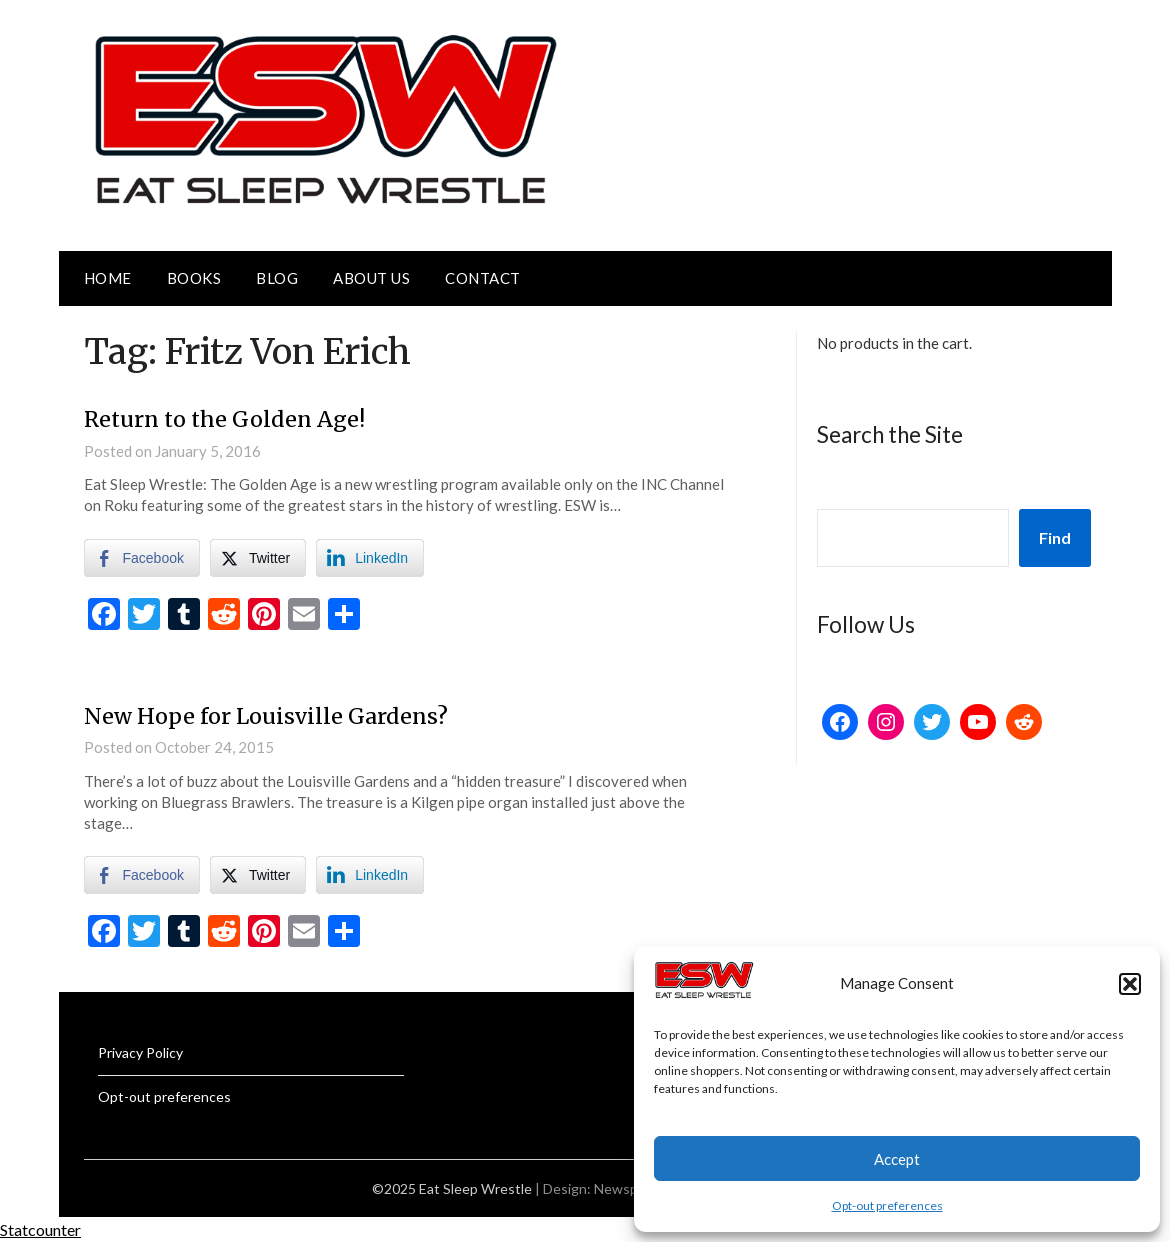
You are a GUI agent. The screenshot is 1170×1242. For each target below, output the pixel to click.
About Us (371, 278)
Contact (483, 278)
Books (194, 278)
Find (1055, 537)
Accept (897, 1159)
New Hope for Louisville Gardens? (267, 715)
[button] (1130, 984)
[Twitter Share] (258, 557)
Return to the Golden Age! (226, 419)
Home (108, 278)
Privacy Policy (140, 1051)
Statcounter (40, 1228)
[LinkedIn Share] (370, 557)
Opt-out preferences (887, 1205)
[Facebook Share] (142, 557)
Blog (277, 278)
